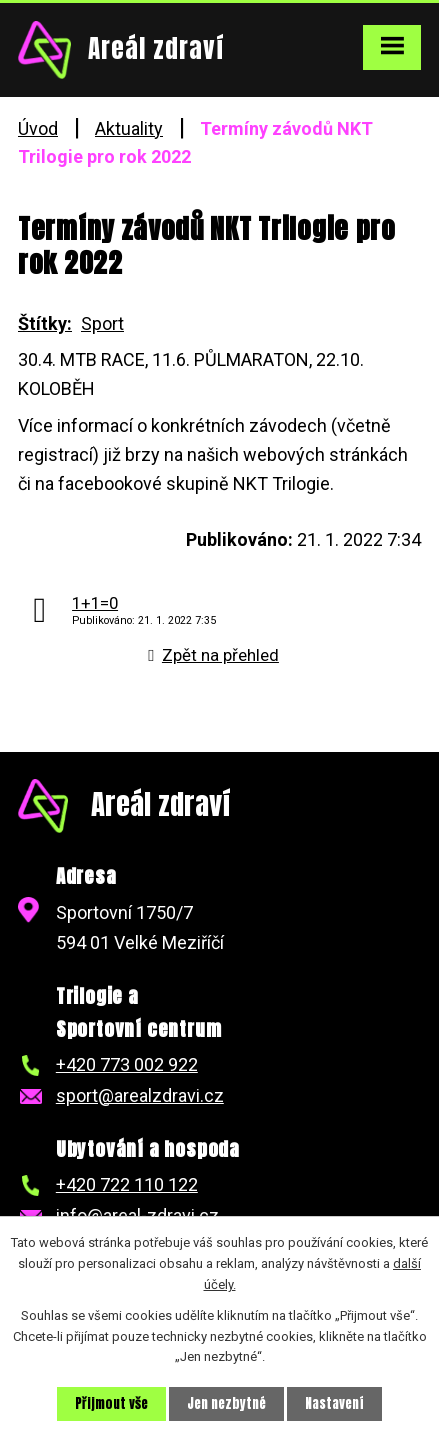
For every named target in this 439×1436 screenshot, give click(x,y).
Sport (102, 323)
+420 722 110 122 (127, 1184)
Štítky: (45, 323)
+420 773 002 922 (127, 1064)
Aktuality (129, 128)
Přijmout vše (111, 1403)
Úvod (38, 128)
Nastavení (334, 1403)
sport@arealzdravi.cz (140, 1095)
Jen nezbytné (226, 1403)
